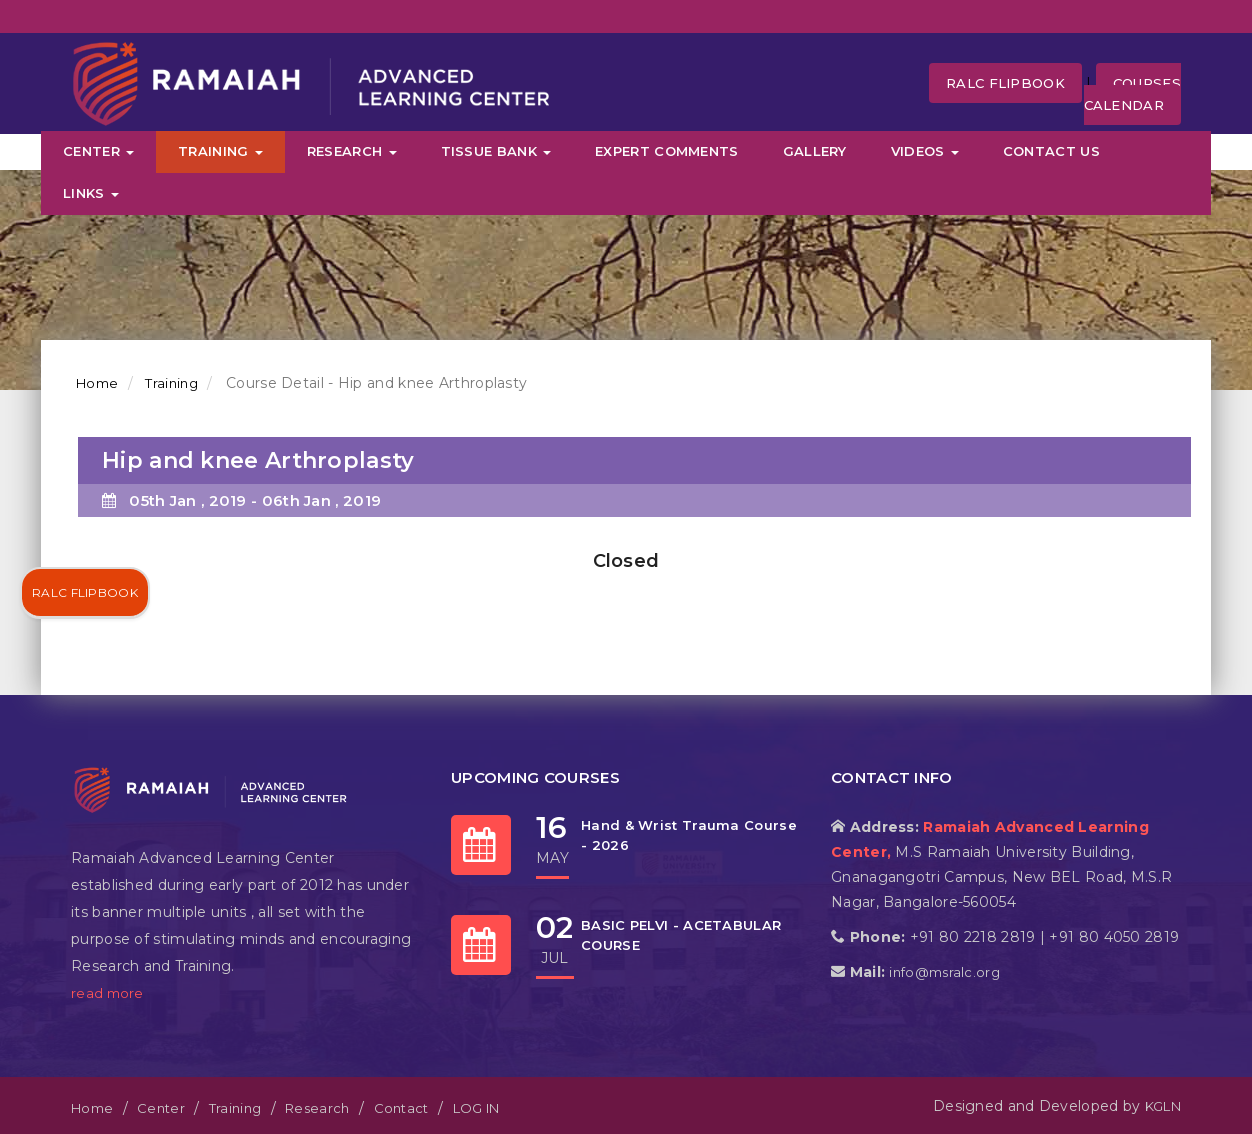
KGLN (1163, 1106)
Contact (401, 1108)
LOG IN (476, 1108)
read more (107, 993)
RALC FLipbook (1005, 83)
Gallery (815, 151)
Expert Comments (667, 151)
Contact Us (1051, 151)
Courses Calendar (1132, 94)
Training (220, 151)
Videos (925, 151)
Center (98, 151)
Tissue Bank (496, 151)
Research (352, 151)
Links (91, 193)
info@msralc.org (944, 972)
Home (97, 383)
